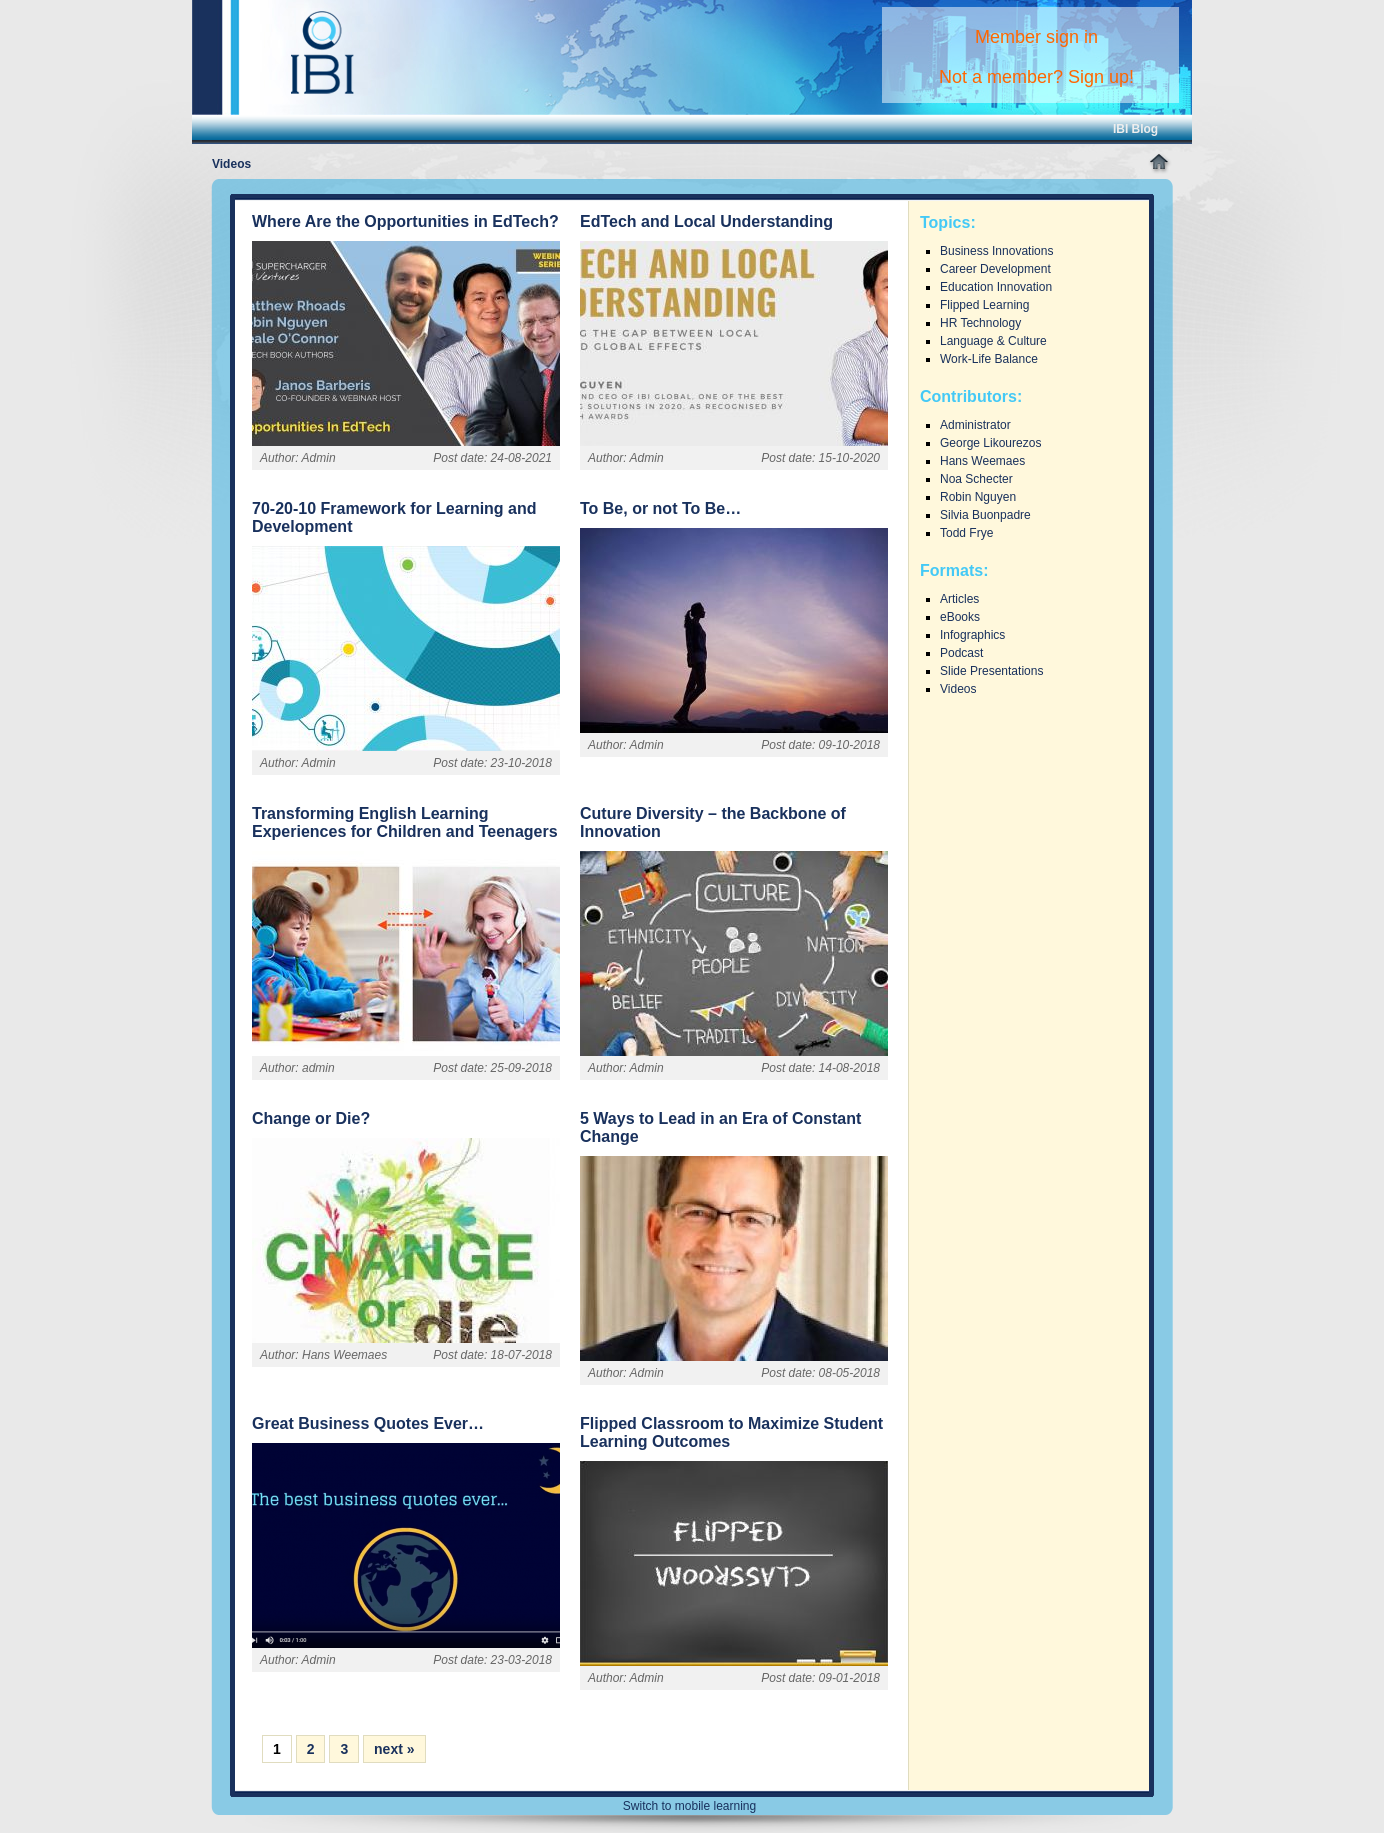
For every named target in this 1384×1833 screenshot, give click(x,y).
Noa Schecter (976, 479)
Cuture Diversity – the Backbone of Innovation (713, 822)
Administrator (975, 425)
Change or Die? (311, 1118)
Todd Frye (966, 533)
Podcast (961, 653)
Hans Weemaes (982, 461)
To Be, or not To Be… (660, 508)
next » (394, 1749)
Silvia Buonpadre (985, 515)
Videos (958, 689)
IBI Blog (1135, 129)
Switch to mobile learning (689, 1806)
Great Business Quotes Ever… (368, 1423)
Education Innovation (996, 287)
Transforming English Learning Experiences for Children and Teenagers (405, 822)
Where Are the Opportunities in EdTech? (405, 221)
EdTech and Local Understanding (706, 221)
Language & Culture (993, 341)
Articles (959, 599)
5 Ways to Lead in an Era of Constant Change (720, 1127)
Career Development (995, 269)
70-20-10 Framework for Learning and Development (394, 517)
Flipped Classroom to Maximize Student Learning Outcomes (731, 1432)
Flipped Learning (984, 305)
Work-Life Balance (989, 359)
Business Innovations (996, 251)
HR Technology (980, 323)
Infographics (972, 635)
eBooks (960, 617)
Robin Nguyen (978, 497)
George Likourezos (990, 443)
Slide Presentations (991, 671)
